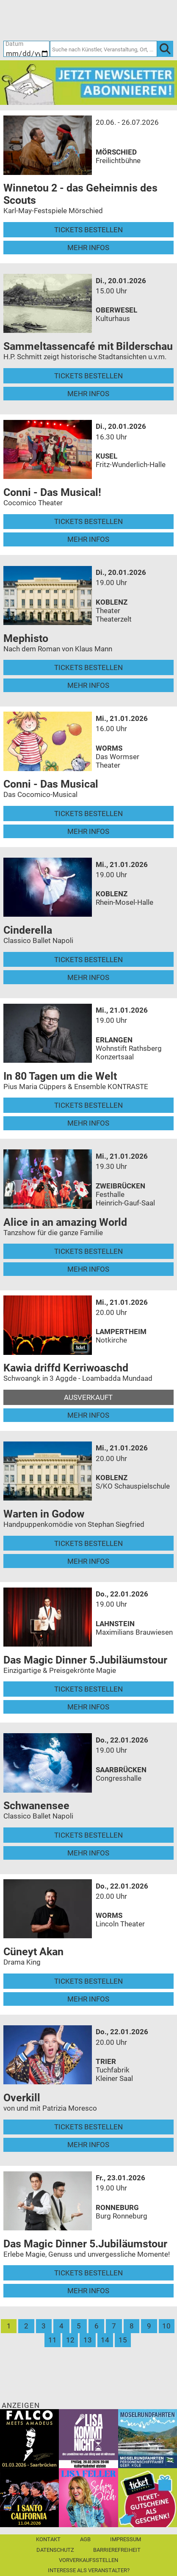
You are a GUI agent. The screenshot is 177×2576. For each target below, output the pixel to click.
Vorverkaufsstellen (88, 2560)
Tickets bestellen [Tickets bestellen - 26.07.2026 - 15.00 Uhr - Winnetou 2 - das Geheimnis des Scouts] (88, 229)
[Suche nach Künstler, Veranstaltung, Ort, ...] (103, 49)
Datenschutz (55, 2550)
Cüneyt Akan (33, 1951)
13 (87, 2340)
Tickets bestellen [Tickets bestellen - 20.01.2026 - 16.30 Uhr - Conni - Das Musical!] (88, 521)
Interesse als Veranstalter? (89, 2570)
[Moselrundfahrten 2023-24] (147, 2438)
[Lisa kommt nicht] (88, 2438)
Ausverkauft (88, 1397)
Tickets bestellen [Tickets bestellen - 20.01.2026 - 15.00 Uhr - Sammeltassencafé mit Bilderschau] (88, 376)
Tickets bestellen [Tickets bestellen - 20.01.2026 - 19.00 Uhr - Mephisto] (88, 667)
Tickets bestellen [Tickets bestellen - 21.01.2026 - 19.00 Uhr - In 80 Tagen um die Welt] (88, 1105)
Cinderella (27, 930)
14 (105, 2340)
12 (70, 2340)
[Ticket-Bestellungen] (83, 19)
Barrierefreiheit (117, 2550)
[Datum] (26, 49)
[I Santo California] (29, 2497)
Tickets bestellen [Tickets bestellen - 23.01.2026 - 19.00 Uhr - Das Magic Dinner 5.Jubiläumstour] (88, 2273)
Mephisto (25, 638)
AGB (85, 2539)
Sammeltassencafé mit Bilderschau (88, 346)
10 (166, 2326)
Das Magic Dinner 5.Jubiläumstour (85, 1660)
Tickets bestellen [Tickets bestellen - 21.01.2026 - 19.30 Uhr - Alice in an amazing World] (88, 1251)
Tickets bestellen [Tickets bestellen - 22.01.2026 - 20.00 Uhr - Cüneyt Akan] (88, 1981)
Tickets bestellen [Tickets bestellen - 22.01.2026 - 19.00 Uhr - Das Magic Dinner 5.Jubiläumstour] (88, 1689)
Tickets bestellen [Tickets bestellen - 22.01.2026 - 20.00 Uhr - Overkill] (88, 2127)
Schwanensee (36, 1805)
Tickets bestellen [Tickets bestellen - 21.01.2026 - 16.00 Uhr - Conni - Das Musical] (88, 813)
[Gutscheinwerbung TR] (147, 2497)
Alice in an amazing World (65, 1222)
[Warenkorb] (129, 19)
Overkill (21, 2098)
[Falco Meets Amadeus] (29, 2438)
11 (52, 2340)
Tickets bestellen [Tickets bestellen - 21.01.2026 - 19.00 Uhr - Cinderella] (88, 959)
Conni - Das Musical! (52, 492)
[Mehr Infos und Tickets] (47, 144)
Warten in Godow (43, 1514)
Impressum (125, 2539)
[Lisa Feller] (88, 2497)
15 (123, 2340)
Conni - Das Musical (50, 784)
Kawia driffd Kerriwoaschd (65, 1368)
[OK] (165, 49)
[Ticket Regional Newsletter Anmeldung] (88, 82)
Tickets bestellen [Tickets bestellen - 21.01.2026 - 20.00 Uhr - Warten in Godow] (88, 1543)
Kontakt (48, 2539)
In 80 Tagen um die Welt (60, 1076)
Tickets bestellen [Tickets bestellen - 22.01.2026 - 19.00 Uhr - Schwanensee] (88, 1835)
